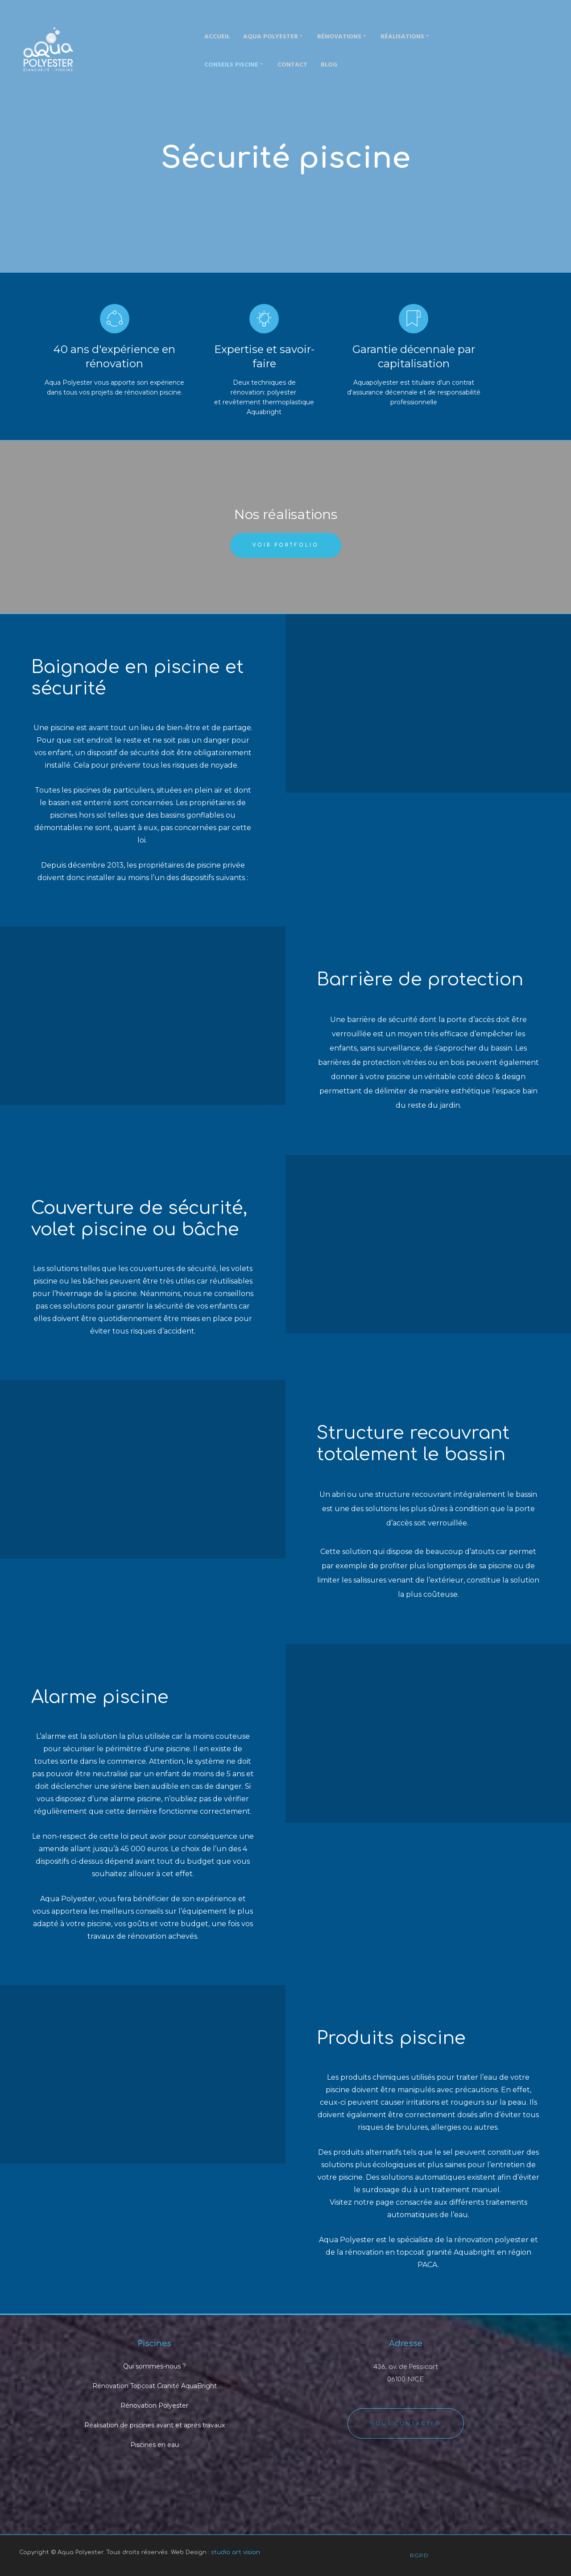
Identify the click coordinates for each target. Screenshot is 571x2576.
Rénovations (342, 35)
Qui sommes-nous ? (154, 2366)
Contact (292, 65)
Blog (329, 65)
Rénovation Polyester (154, 2405)
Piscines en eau (154, 2445)
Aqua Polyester (273, 35)
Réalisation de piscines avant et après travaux (154, 2425)
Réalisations (405, 35)
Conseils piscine (234, 64)
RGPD (419, 2555)
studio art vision (235, 2552)
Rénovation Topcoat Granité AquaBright (154, 2386)
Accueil (217, 37)
